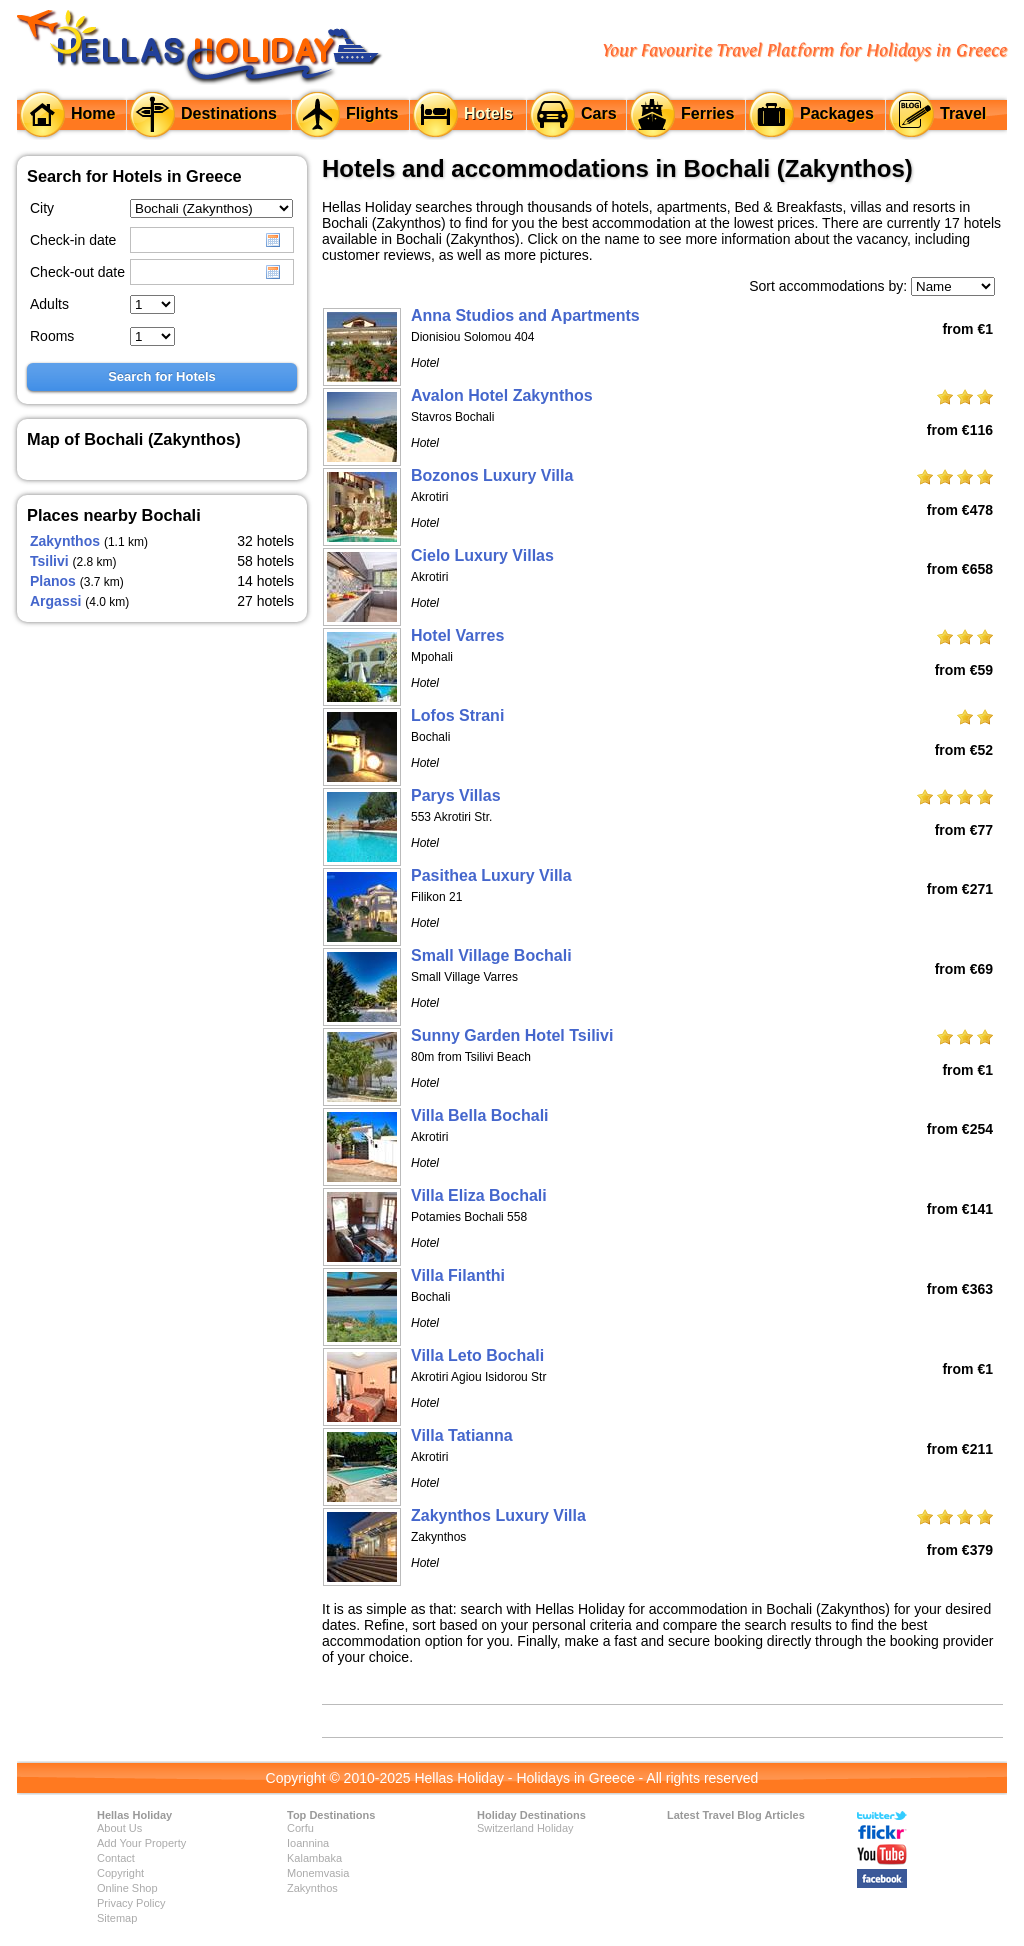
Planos (53, 581)
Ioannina (308, 1843)
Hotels (488, 113)
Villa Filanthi (458, 1275)
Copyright (120, 1873)
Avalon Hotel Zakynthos (502, 395)
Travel (963, 113)
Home (93, 113)
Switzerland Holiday (525, 1828)
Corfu (300, 1828)
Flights (372, 113)
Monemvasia (318, 1873)
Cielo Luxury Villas (482, 555)
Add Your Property (141, 1843)
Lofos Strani (457, 715)
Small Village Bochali (491, 955)
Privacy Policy (131, 1903)
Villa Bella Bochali (480, 1115)
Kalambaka (314, 1858)
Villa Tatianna (462, 1435)
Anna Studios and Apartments (525, 315)
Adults (49, 304)
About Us (119, 1828)
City (42, 208)
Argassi (55, 601)
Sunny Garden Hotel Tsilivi (512, 1035)
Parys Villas (456, 795)
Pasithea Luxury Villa (491, 875)
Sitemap (117, 1918)
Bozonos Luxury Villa (492, 475)
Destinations (229, 113)
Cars (599, 113)
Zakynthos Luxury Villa (498, 1515)
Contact (116, 1858)
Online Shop (127, 1888)
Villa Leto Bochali (477, 1355)
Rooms (52, 336)
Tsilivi (49, 561)
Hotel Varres (457, 635)
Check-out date (77, 272)
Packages (837, 113)
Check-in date (73, 240)
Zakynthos (65, 541)
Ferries (707, 113)
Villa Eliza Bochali (479, 1195)
